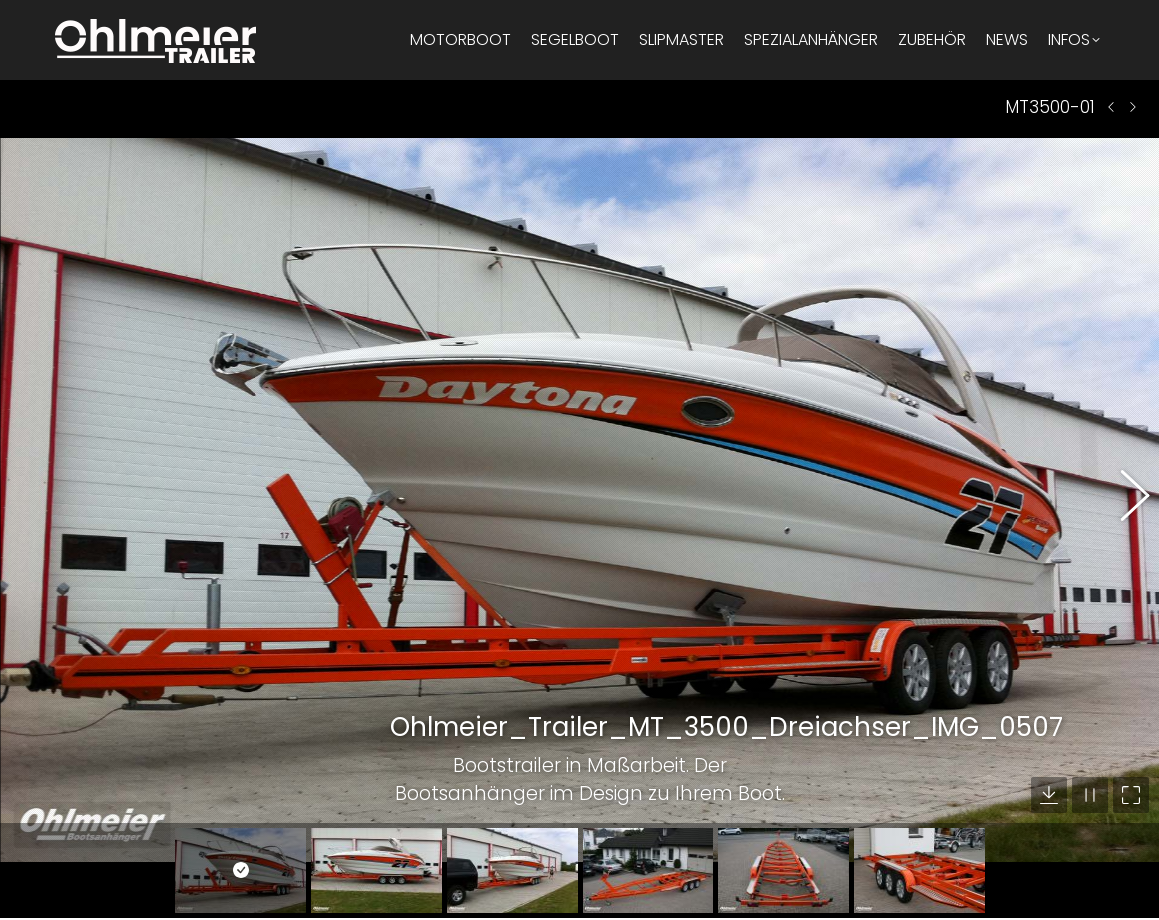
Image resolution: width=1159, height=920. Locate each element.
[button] (1124, 465)
